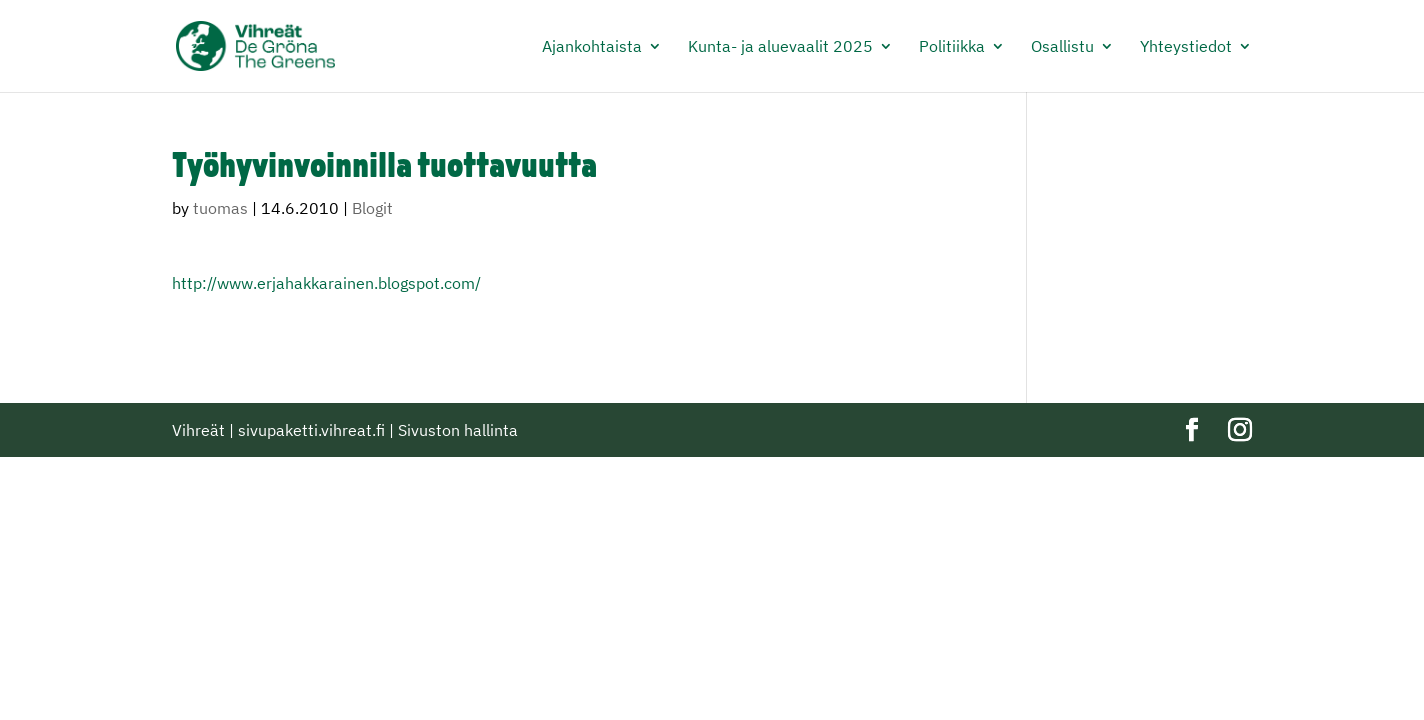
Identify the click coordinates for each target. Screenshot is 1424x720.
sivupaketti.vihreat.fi (311, 430)
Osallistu (1062, 47)
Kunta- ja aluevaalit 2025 (780, 47)
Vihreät (198, 430)
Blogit (372, 208)
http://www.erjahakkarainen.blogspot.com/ (326, 283)
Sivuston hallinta (458, 430)
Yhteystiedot (1186, 47)
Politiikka (952, 47)
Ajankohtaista (592, 47)
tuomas (220, 208)
